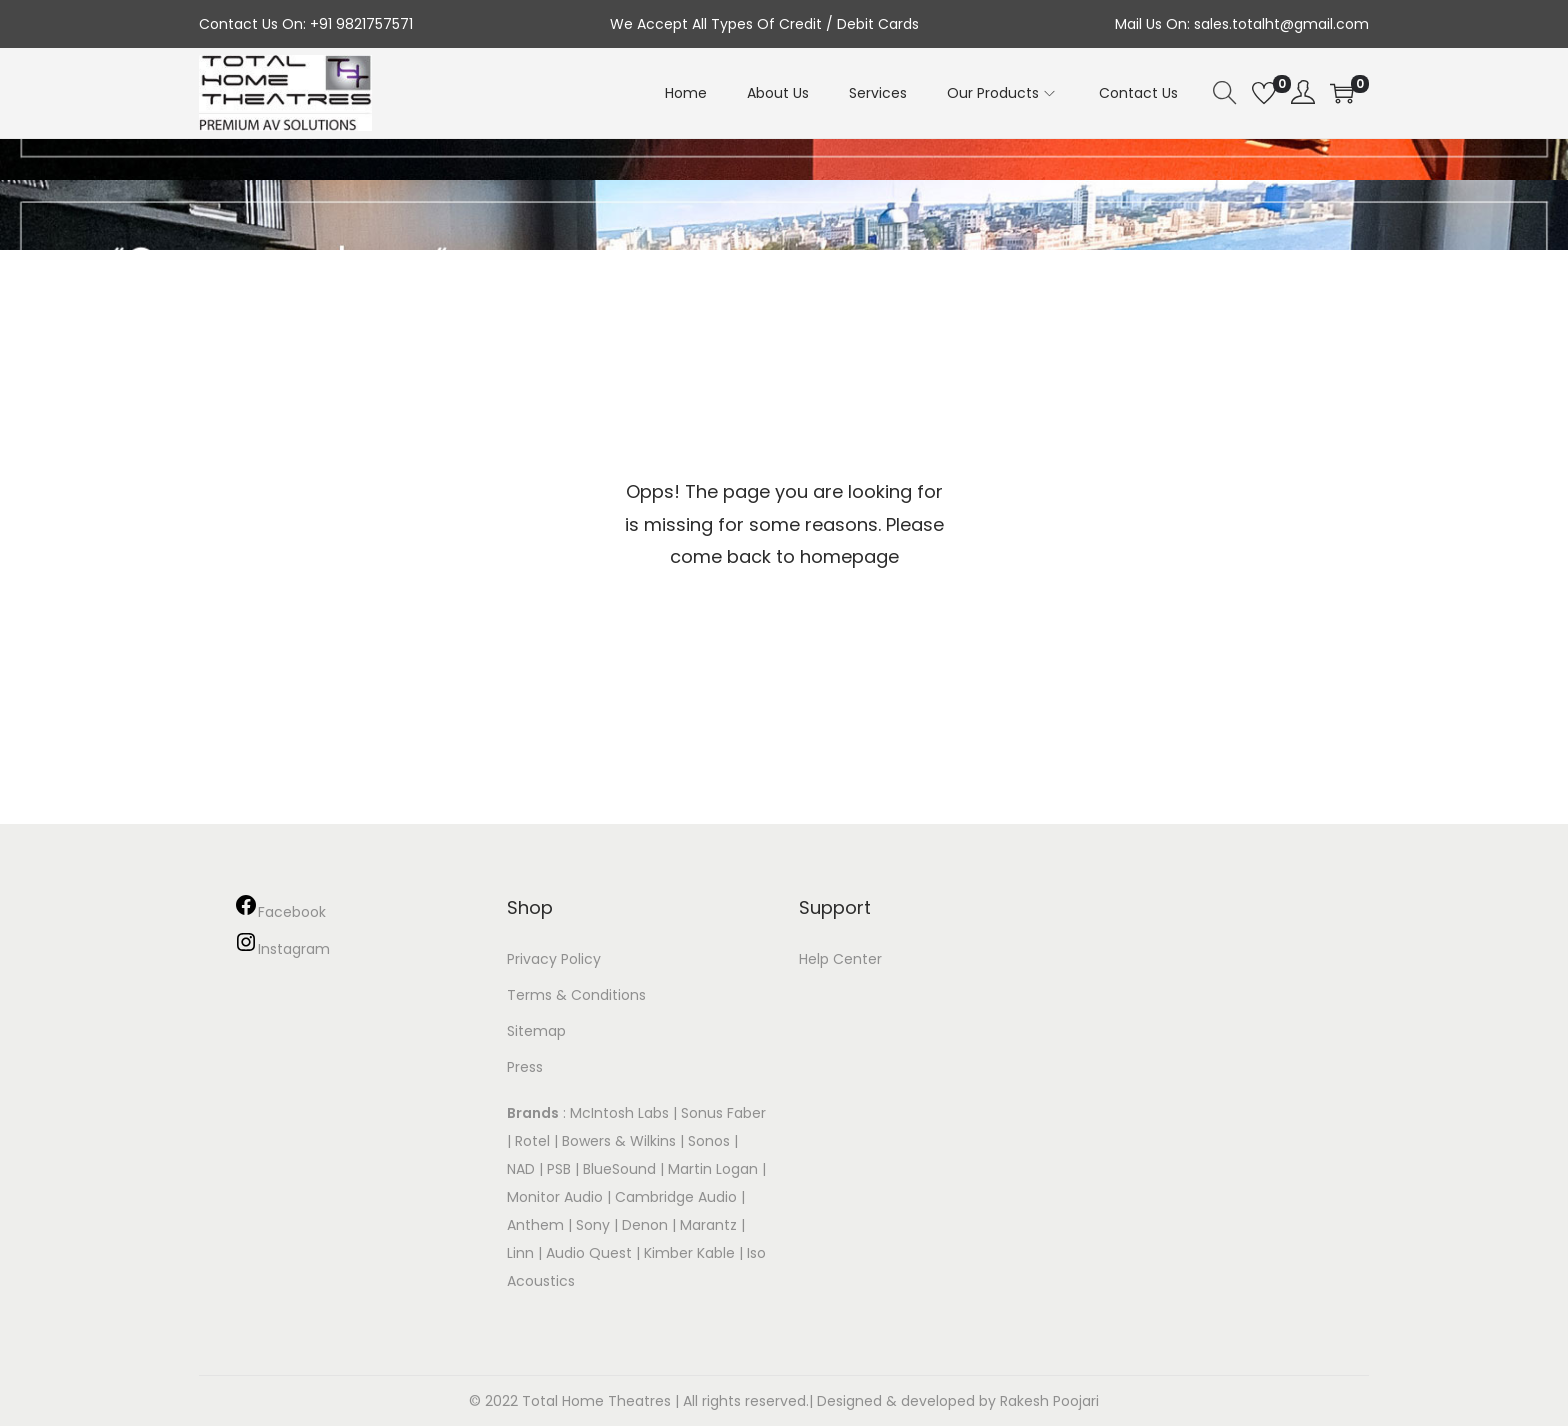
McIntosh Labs (619, 1113)
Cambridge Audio (676, 1197)
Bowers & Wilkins (619, 1141)
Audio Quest (589, 1253)
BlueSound (619, 1169)
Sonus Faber (723, 1113)
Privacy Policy (554, 959)
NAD (521, 1169)
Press (525, 1067)
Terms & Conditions (576, 995)
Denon (645, 1225)
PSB (559, 1169)
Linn (520, 1253)
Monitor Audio (557, 1197)
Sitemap (536, 1031)
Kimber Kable (689, 1253)
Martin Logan (713, 1169)
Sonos (709, 1141)
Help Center (840, 959)
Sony (593, 1225)
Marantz (708, 1225)
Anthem (535, 1225)
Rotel (532, 1141)
